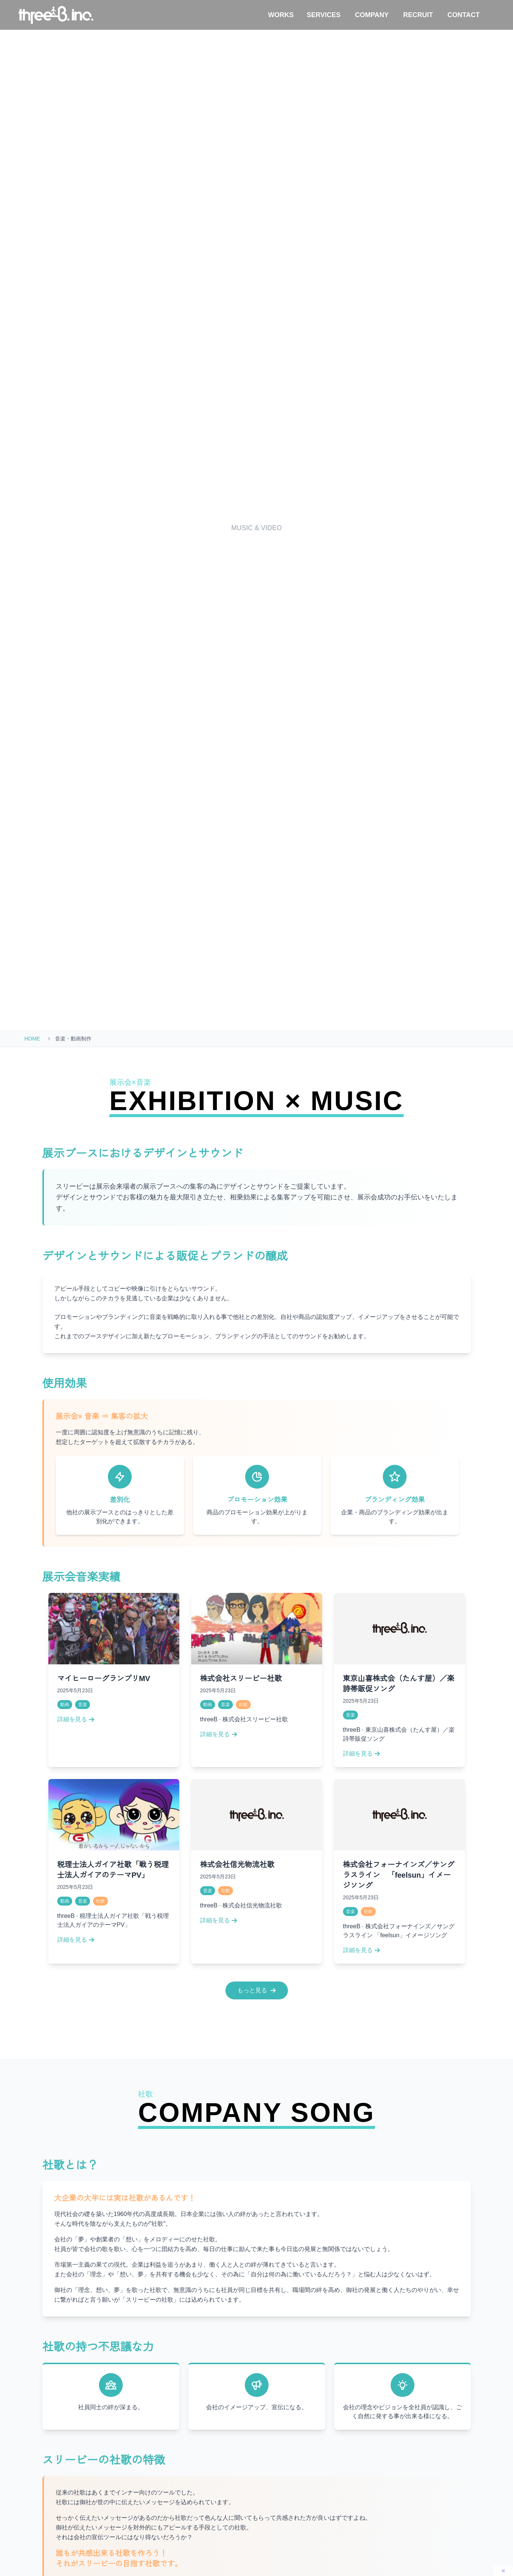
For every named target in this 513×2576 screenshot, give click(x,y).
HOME (32, 1039)
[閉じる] (503, 2571)
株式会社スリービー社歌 (241, 1678)
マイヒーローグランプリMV (103, 1678)
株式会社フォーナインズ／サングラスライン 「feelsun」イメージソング (399, 1875)
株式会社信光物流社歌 (237, 1865)
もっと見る (256, 1990)
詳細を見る (75, 1719)
